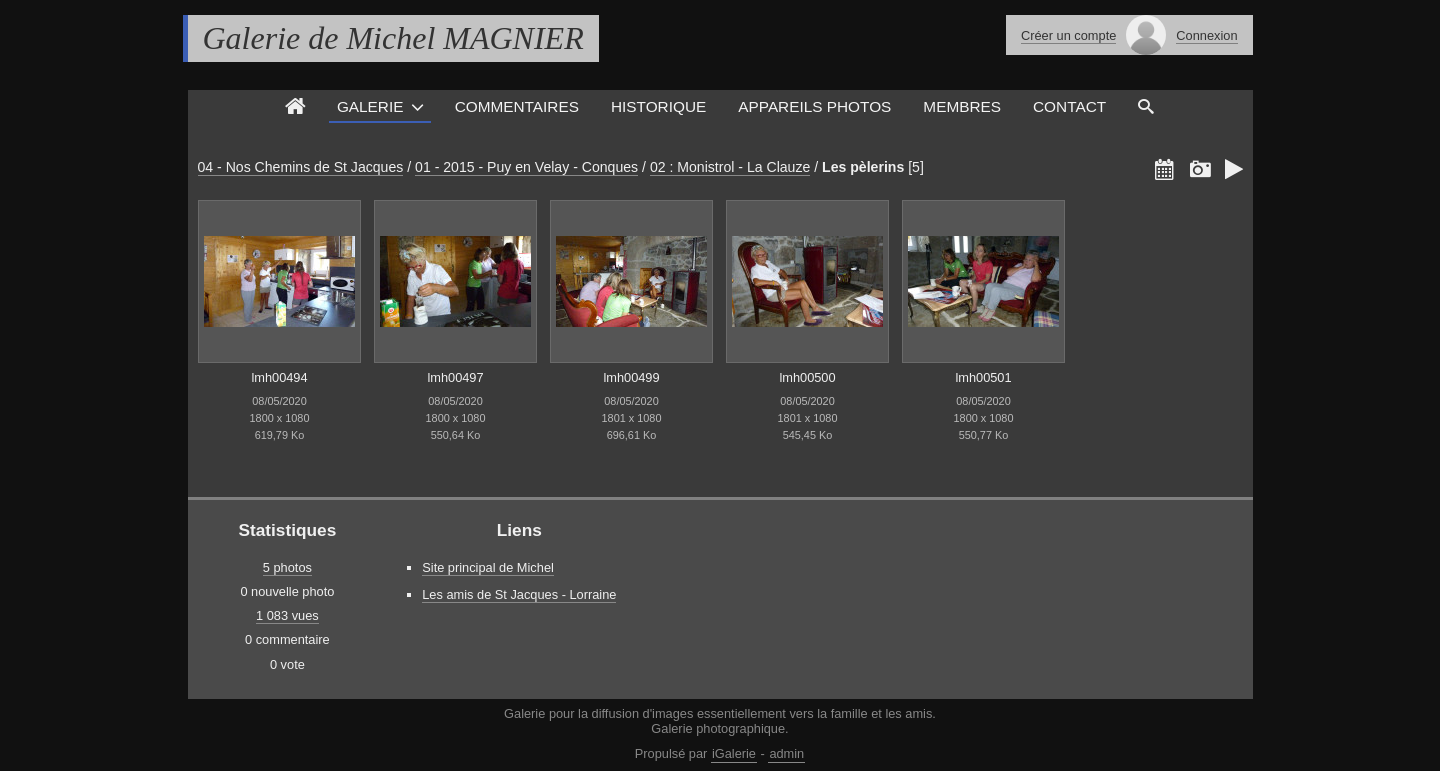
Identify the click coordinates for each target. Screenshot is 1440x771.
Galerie (370, 106)
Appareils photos (814, 106)
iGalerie (734, 753)
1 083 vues (287, 615)
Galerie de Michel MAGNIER (393, 38)
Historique (658, 106)
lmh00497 (455, 377)
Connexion (1206, 35)
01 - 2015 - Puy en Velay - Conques (526, 167)
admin (786, 753)
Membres (962, 106)
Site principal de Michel (488, 567)
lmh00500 (807, 377)
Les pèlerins (863, 167)
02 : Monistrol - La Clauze (730, 167)
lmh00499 (631, 377)
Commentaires (517, 106)
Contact (1069, 106)
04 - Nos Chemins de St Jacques (301, 167)
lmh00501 (983, 377)
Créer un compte (1068, 35)
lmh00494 (279, 377)
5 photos (287, 567)
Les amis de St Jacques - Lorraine (519, 594)
